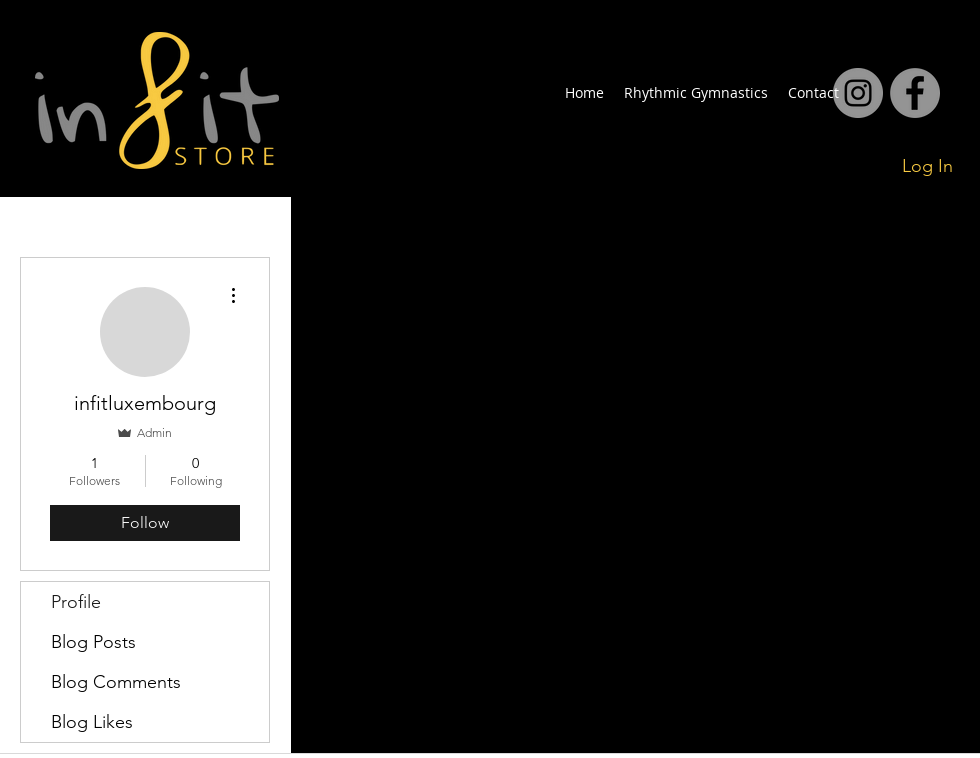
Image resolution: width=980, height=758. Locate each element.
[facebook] (858, 93)
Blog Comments (116, 682)
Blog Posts (93, 642)
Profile (76, 602)
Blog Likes (92, 722)
